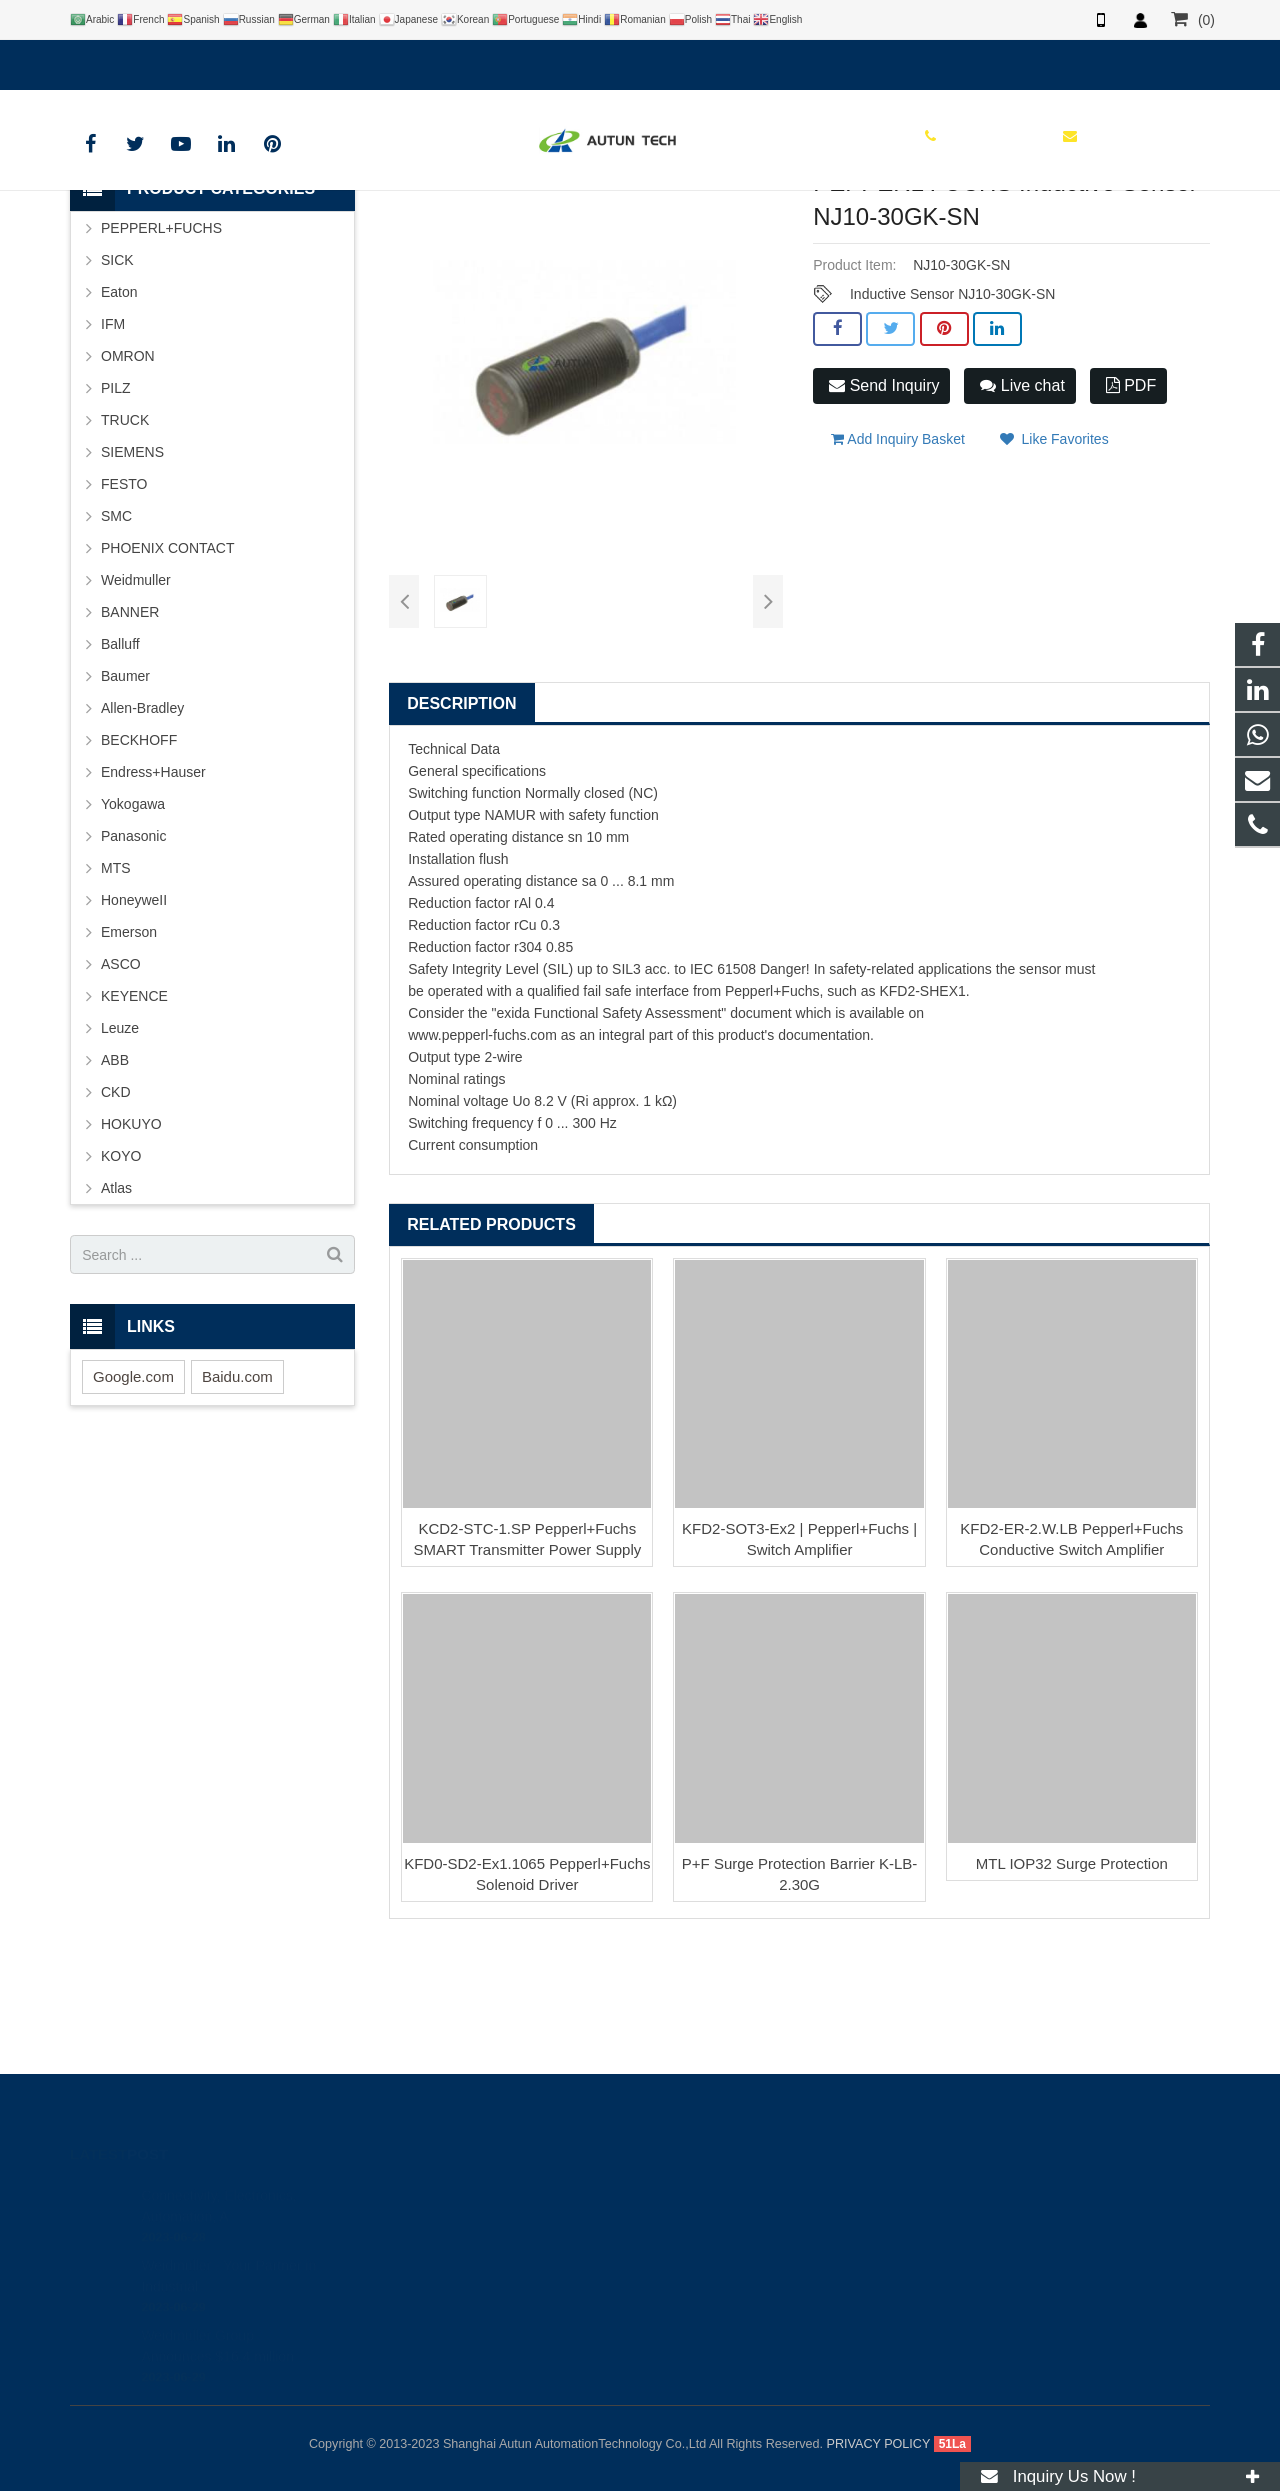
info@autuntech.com (290, 61)
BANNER (130, 732)
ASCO (121, 1084)
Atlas (116, 1308)
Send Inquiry (884, 505)
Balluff (120, 764)
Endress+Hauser (153, 892)
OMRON (128, 476)
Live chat (1022, 505)
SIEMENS (132, 572)
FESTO (124, 604)
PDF (1131, 505)
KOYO (121, 1276)
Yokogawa (133, 924)
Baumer (125, 796)
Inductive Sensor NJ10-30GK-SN (952, 414)
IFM (113, 444)
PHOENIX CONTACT (168, 668)
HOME (348, 234)
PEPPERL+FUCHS (513, 234)
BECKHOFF (139, 860)
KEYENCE (134, 1116)
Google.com (133, 1496)
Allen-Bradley (142, 828)
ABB (115, 1180)
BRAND (415, 234)
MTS (116, 988)
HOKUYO (131, 1244)
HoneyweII (134, 1020)
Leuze (120, 1148)
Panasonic (133, 956)
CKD (116, 1212)
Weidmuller (136, 700)
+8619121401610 (139, 61)
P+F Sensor (624, 234)
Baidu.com (237, 1496)
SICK (117, 380)
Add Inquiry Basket (898, 551)
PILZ (116, 508)
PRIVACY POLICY (879, 2444)
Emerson (129, 1052)
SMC (116, 636)
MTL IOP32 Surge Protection (1072, 1983)
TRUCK (125, 540)
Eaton (119, 412)
